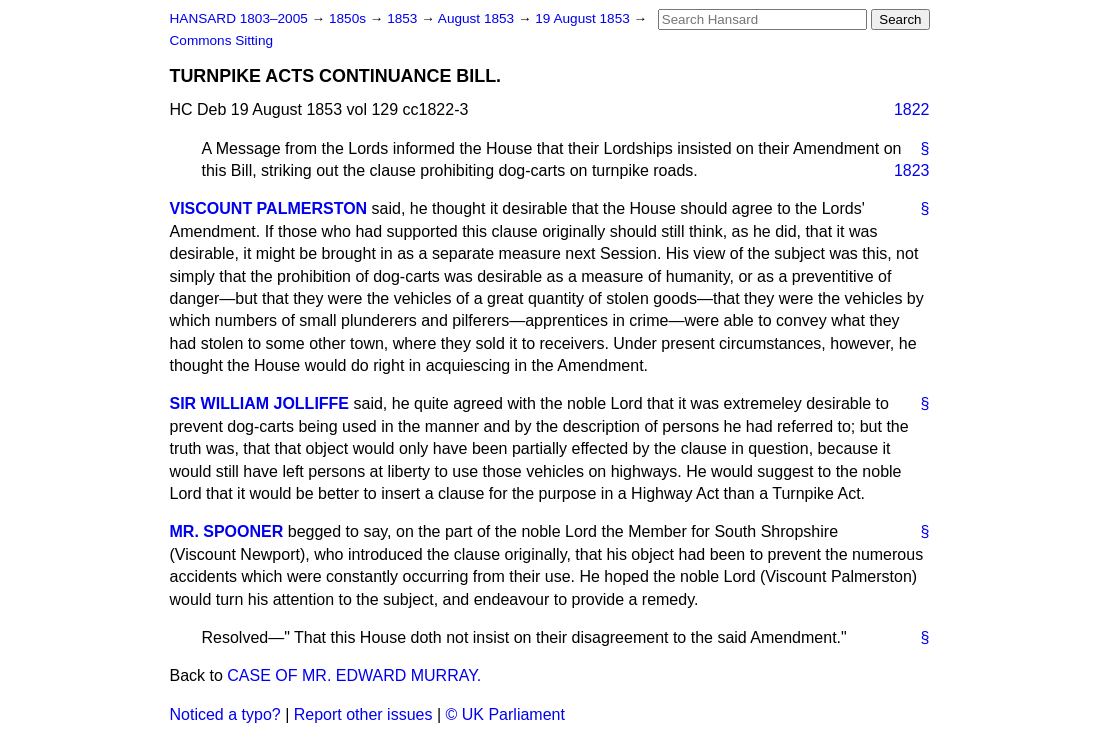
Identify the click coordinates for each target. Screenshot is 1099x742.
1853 (404, 18)
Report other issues (363, 714)
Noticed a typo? (225, 714)
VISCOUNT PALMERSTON (269, 208)
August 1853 (478, 18)
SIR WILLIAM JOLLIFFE (260, 403)
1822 (912, 109)
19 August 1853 (584, 18)
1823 (912, 170)
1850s (349, 18)
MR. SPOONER (227, 531)
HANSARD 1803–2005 (239, 18)
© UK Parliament (505, 714)
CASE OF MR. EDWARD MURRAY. (354, 675)
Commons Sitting (222, 40)
